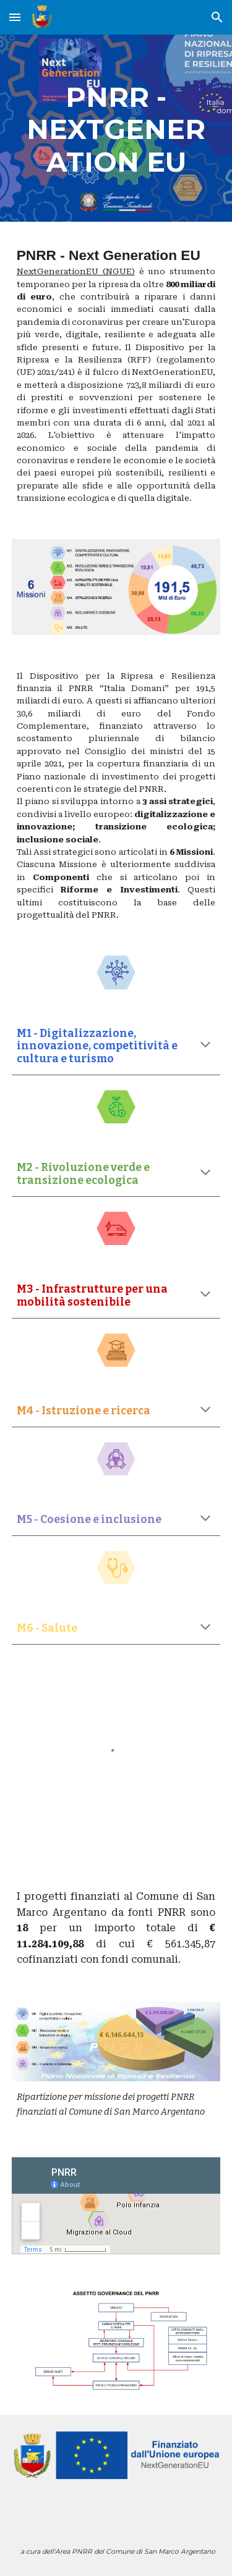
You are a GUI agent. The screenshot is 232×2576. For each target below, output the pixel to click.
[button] (15, 17)
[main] (116, 128)
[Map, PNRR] (116, 2205)
